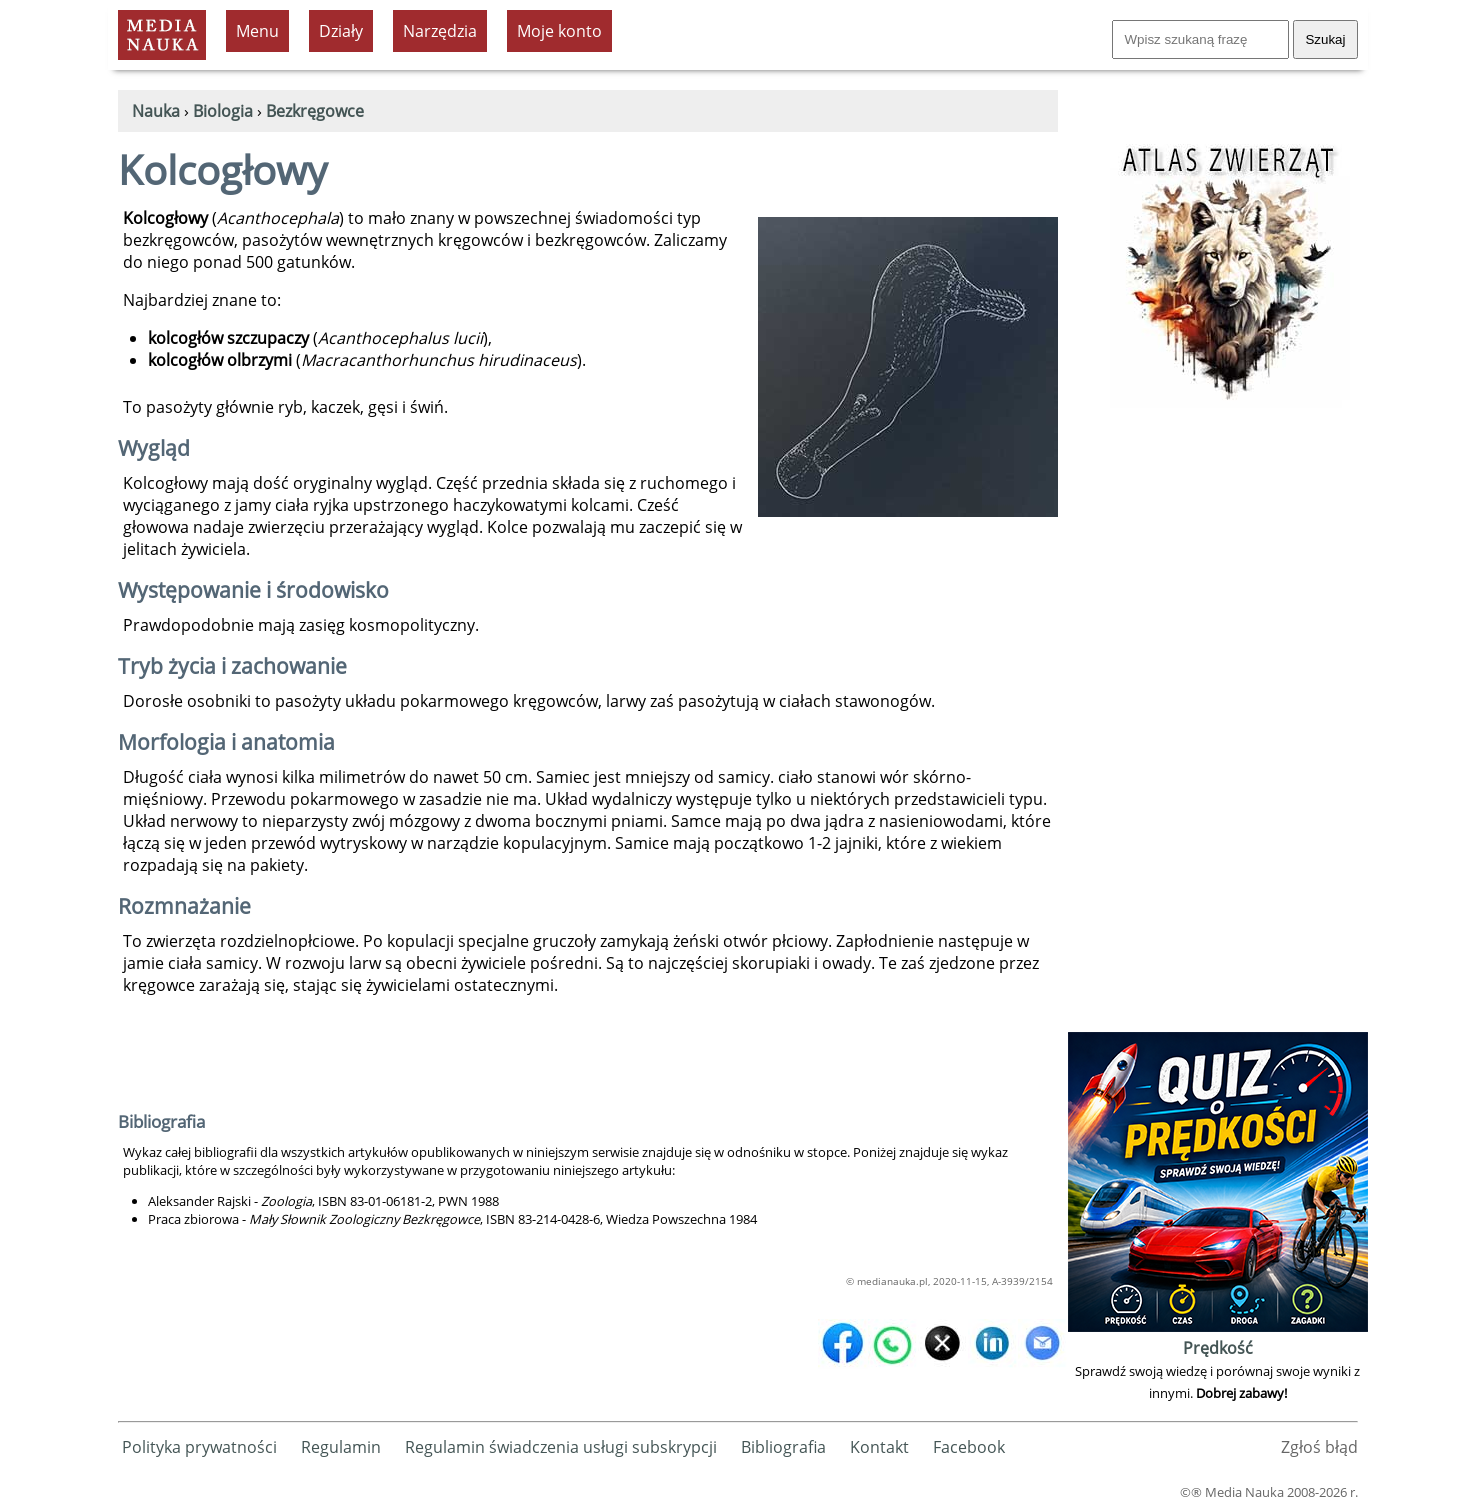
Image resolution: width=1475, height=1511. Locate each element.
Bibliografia (783, 1447)
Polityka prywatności (199, 1447)
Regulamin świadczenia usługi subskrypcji (561, 1447)
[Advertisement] (1218, 727)
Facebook (969, 1447)
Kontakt (879, 1447)
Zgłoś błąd (1319, 1447)
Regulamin (341, 1447)
